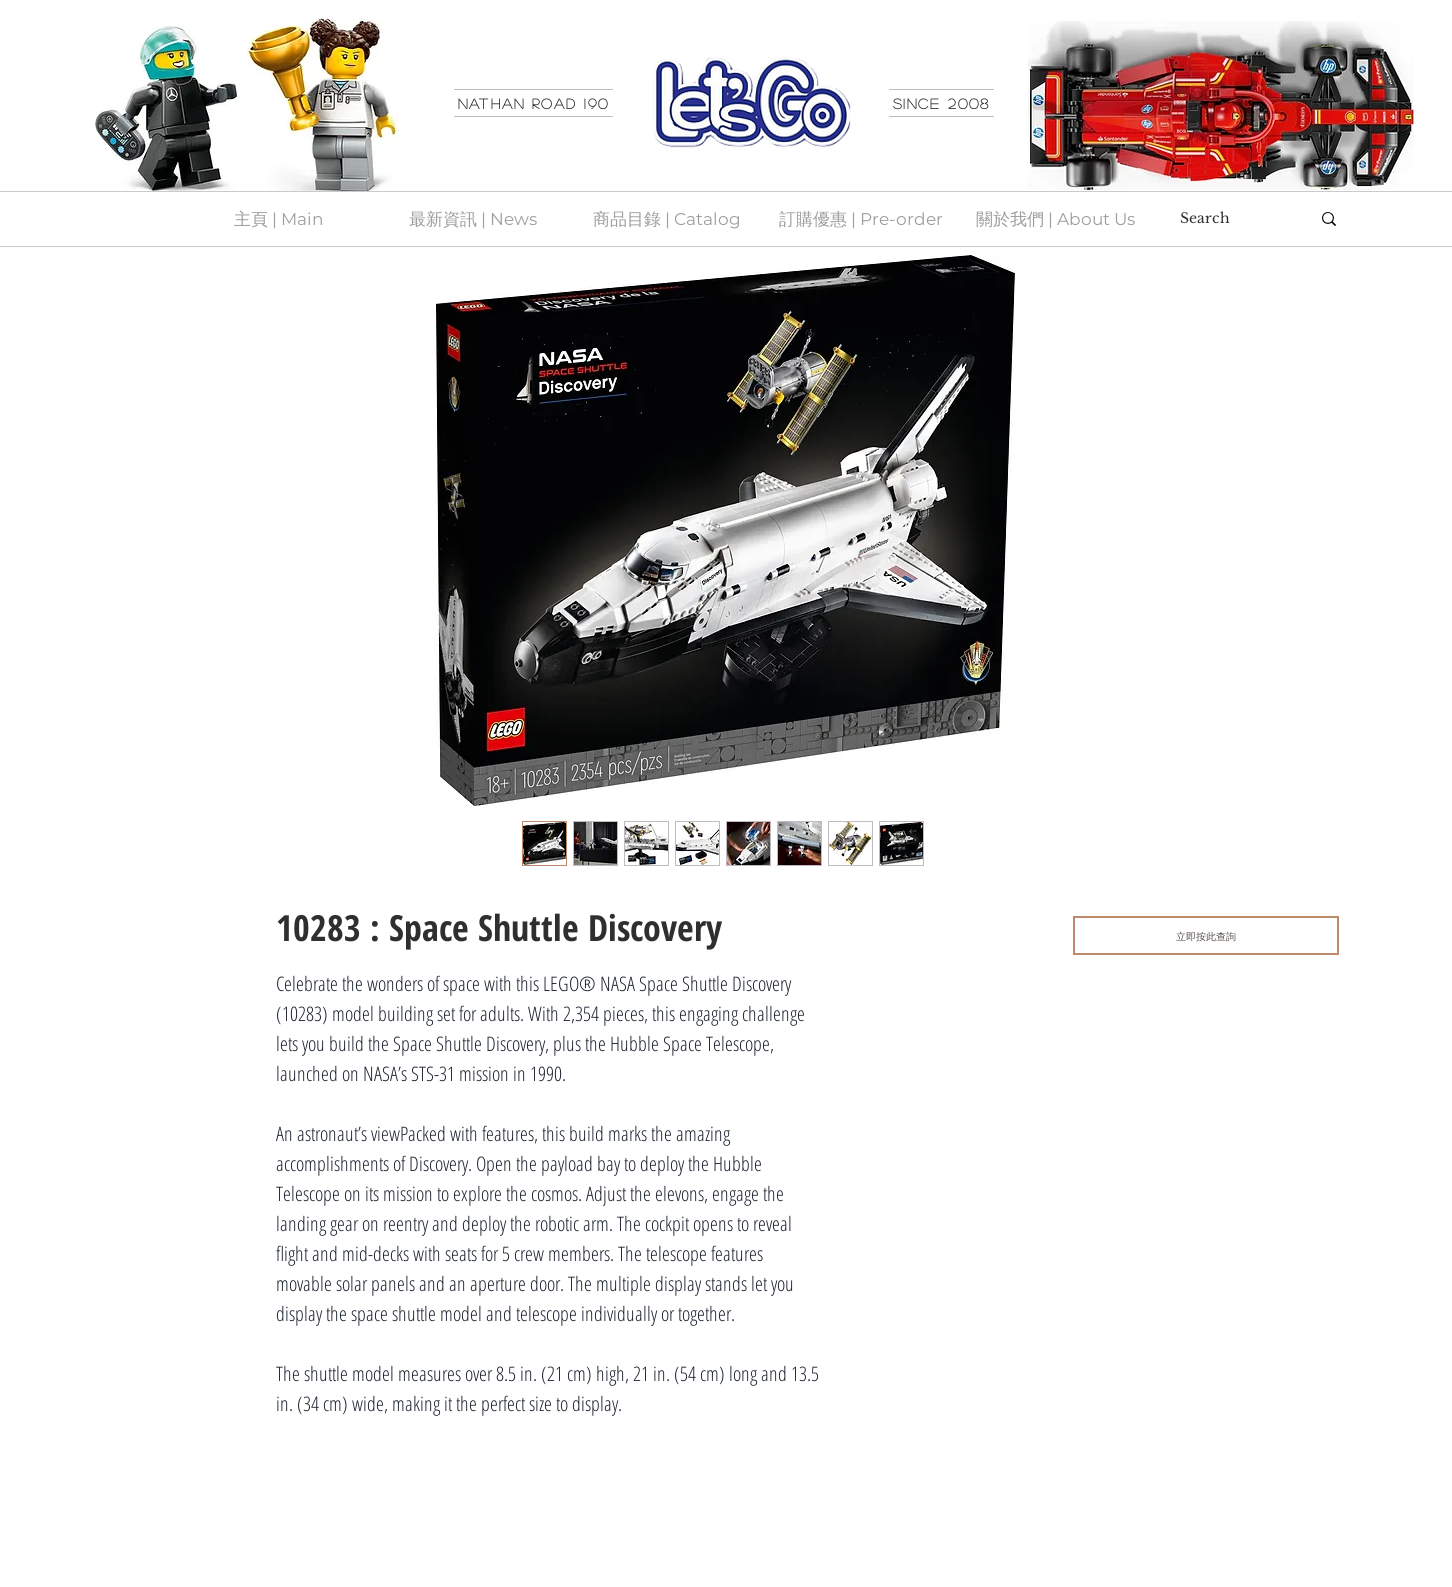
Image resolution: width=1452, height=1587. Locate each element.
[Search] (1230, 219)
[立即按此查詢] (1206, 935)
